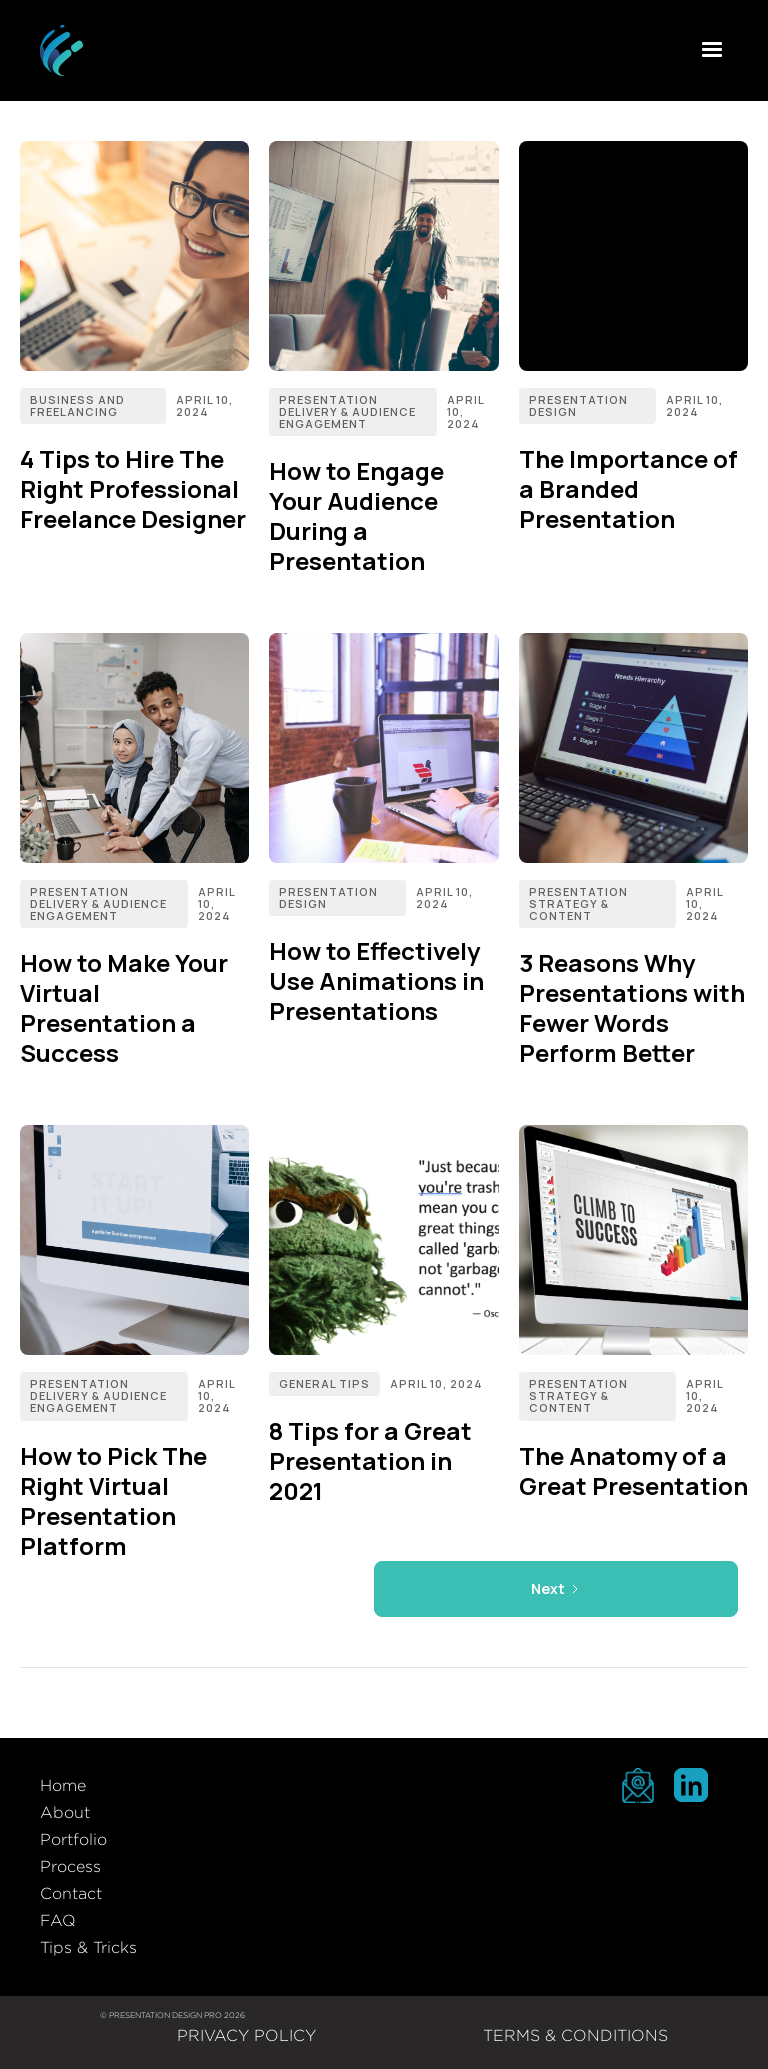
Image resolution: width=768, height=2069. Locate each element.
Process (70, 1866)
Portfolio (73, 1839)
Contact (71, 1893)
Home (63, 1785)
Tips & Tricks (88, 1947)
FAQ (58, 1920)
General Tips (324, 1383)
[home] (61, 50)
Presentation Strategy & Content (578, 903)
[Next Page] (556, 1589)
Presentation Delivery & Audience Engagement (347, 411)
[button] (712, 50)
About (65, 1812)
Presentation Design (578, 405)
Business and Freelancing (77, 405)
